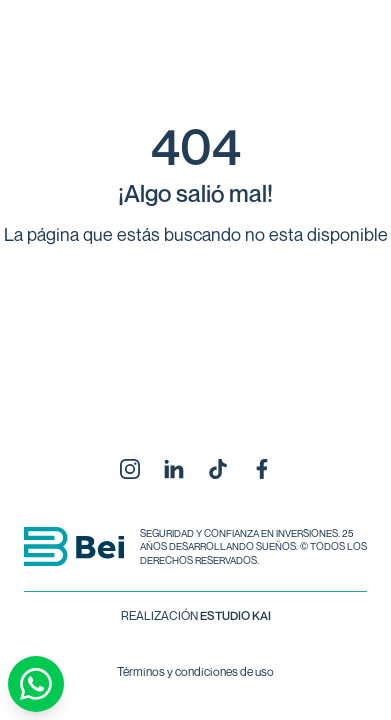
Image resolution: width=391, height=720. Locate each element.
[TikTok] (218, 469)
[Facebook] (262, 469)
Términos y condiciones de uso (195, 671)
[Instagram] (130, 469)
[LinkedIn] (174, 469)
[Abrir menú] (335, 60)
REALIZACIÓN (196, 615)
